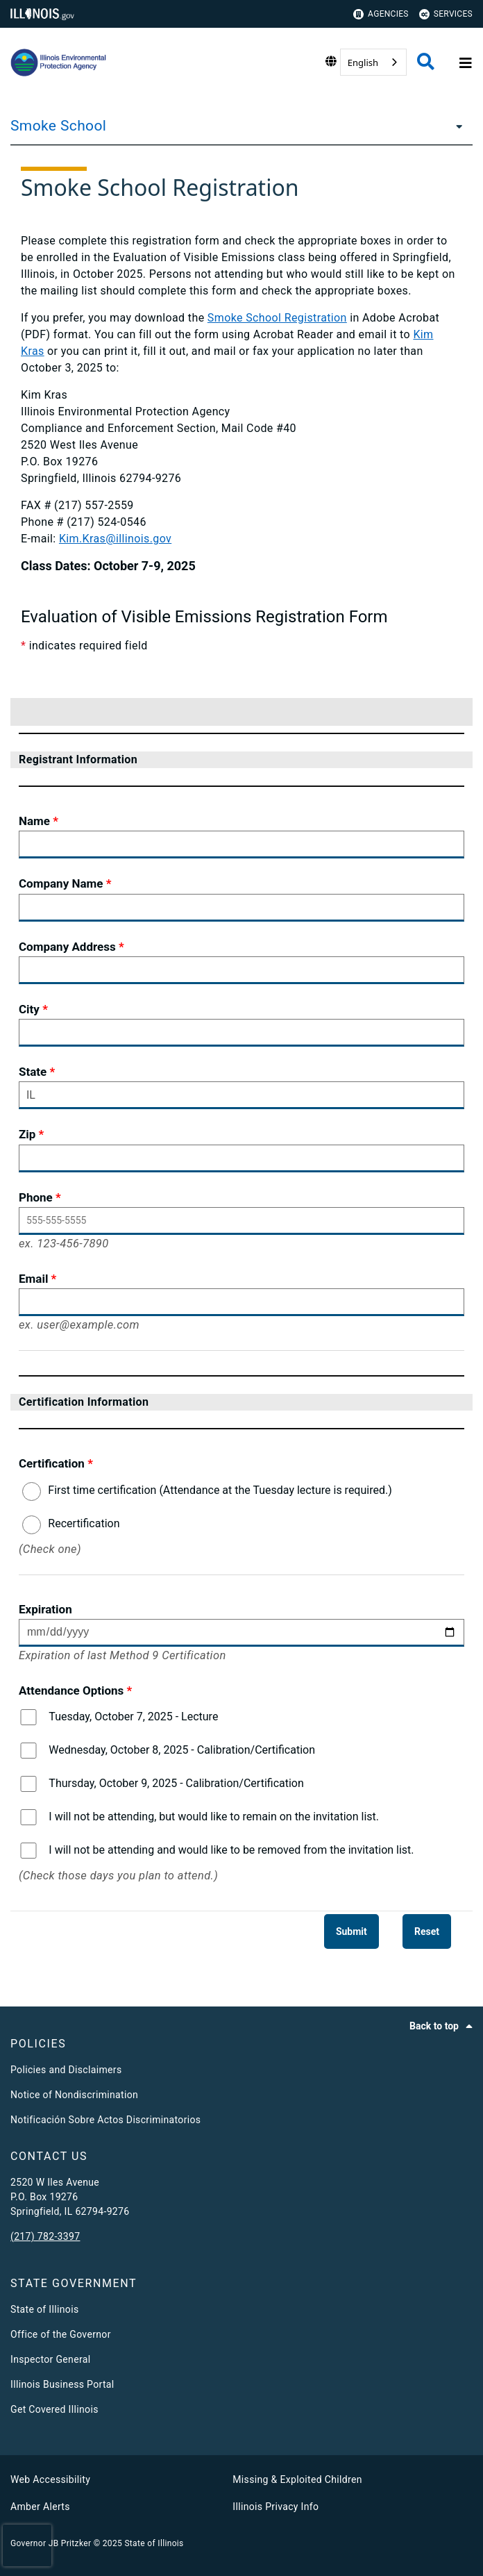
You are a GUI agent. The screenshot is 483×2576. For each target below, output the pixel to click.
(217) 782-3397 (45, 2236)
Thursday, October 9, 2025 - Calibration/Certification (176, 1783)
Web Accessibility (50, 2479)
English (363, 62)
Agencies (381, 14)
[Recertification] (31, 1524)
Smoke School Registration (277, 317)
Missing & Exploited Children (297, 2479)
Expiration (45, 1609)
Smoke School (58, 125)
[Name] (241, 844)
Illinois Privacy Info (275, 2506)
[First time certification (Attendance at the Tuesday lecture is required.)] (31, 1491)
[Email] (241, 1302)
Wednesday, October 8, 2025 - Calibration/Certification (182, 1749)
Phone (36, 1197)
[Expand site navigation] (464, 62)
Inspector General (50, 2359)
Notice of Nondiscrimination (74, 2094)
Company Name (61, 883)
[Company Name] (241, 908)
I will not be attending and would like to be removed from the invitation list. (231, 1849)
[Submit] (351, 1931)
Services (446, 14)
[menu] (447, 678)
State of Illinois (44, 2309)
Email (33, 1279)
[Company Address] (241, 970)
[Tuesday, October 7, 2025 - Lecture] (28, 1717)
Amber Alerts (40, 2506)
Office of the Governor (60, 2334)
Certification (52, 1463)
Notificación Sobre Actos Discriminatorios (105, 2119)
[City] (241, 1033)
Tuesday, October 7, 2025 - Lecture (133, 1716)
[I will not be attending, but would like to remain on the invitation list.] (28, 1817)
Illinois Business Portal (62, 2384)
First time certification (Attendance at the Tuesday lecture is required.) (219, 1490)
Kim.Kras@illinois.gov (115, 538)
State (32, 1072)
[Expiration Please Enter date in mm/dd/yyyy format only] (241, 1633)
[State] (241, 1095)
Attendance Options (71, 1690)
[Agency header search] (425, 62)
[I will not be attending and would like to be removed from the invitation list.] (28, 1851)
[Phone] (241, 1221)
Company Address (67, 947)
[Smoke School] (455, 126)
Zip (27, 1134)
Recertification (83, 1523)
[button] (409, 712)
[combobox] (373, 62)
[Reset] (426, 1931)
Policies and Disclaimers (66, 2069)
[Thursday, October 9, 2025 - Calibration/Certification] (28, 1784)
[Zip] (241, 1158)
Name (34, 821)
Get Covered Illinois (54, 2409)
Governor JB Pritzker (50, 2543)
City (29, 1009)
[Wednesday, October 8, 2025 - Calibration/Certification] (28, 1751)
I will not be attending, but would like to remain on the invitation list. (214, 1816)
